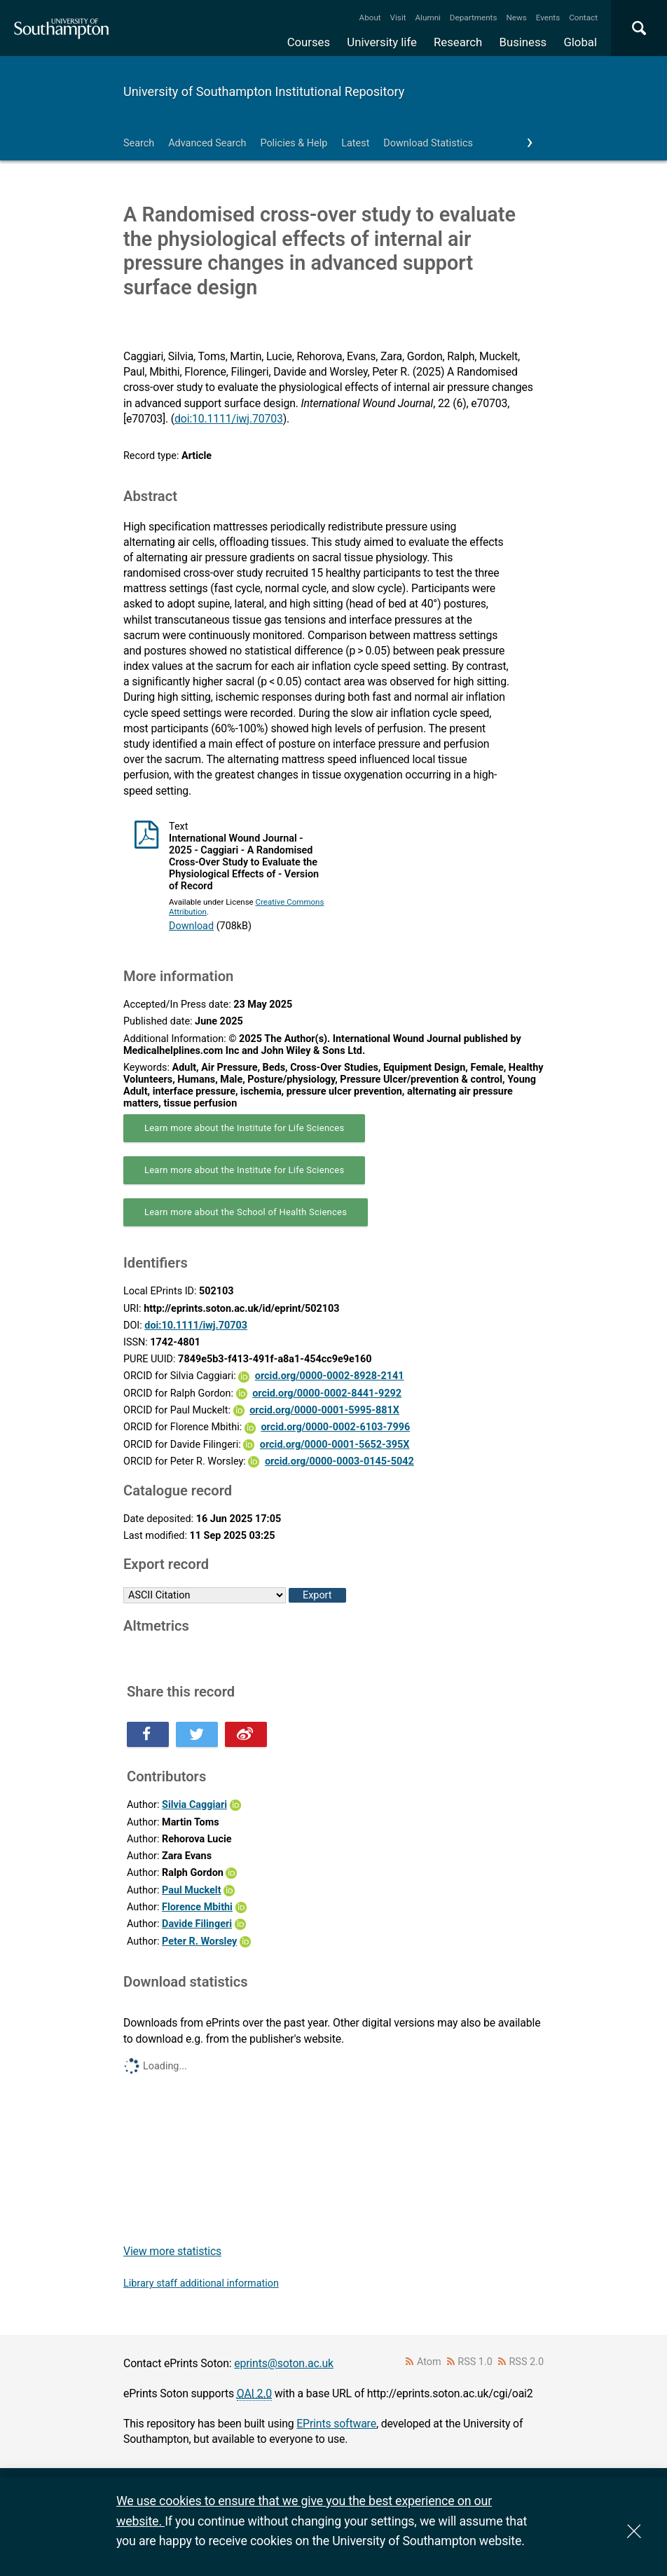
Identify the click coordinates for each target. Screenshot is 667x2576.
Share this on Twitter (197, 1734)
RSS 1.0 (475, 2362)
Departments (473, 17)
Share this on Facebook (148, 1734)
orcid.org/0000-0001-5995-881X (324, 1410)
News (516, 17)
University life (382, 42)
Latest (355, 143)
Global (580, 42)
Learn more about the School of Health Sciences (245, 1212)
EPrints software (336, 2423)
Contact (583, 17)
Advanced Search (207, 143)
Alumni (427, 17)
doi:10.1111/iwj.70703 (228, 418)
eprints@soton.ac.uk (284, 2363)
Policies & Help (293, 143)
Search (138, 143)
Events (548, 17)
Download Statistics (428, 143)
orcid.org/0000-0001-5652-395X (335, 1445)
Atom (429, 2362)
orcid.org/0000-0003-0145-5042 (339, 1461)
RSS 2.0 (526, 2362)
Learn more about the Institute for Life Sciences (244, 1128)
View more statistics (172, 2251)
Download (191, 926)
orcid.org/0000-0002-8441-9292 (326, 1393)
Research (458, 42)
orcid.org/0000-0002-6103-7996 (335, 1427)
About (370, 17)
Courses (308, 42)
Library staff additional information (201, 2283)
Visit (398, 17)
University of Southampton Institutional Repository (263, 91)
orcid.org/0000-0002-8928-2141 (329, 1376)
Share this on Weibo (246, 1734)
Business (523, 42)
